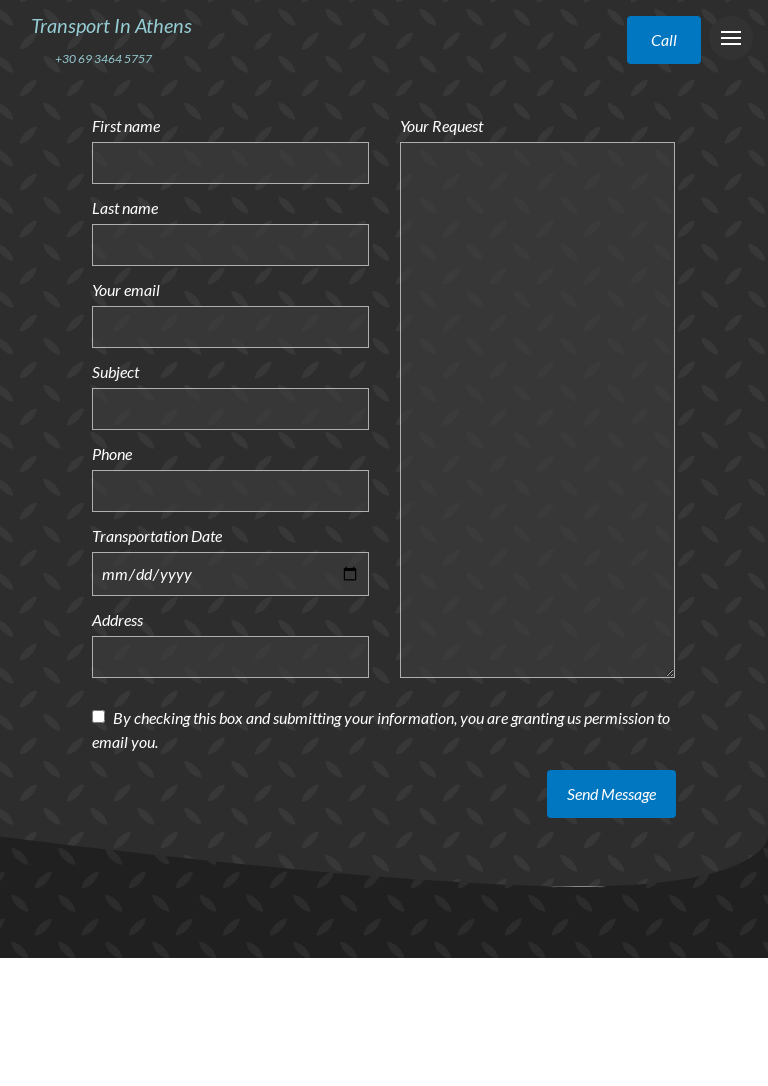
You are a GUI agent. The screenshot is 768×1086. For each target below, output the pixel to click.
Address (117, 619)
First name (126, 125)
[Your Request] (537, 410)
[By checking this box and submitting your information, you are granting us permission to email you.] (98, 716)
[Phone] (230, 491)
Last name (125, 207)
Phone (112, 453)
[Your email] (230, 327)
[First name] (230, 163)
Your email (126, 289)
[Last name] (230, 245)
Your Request (441, 125)
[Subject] (230, 409)
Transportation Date (157, 535)
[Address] (230, 657)
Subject (115, 371)
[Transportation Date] (230, 574)
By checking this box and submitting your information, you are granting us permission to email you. (381, 729)
